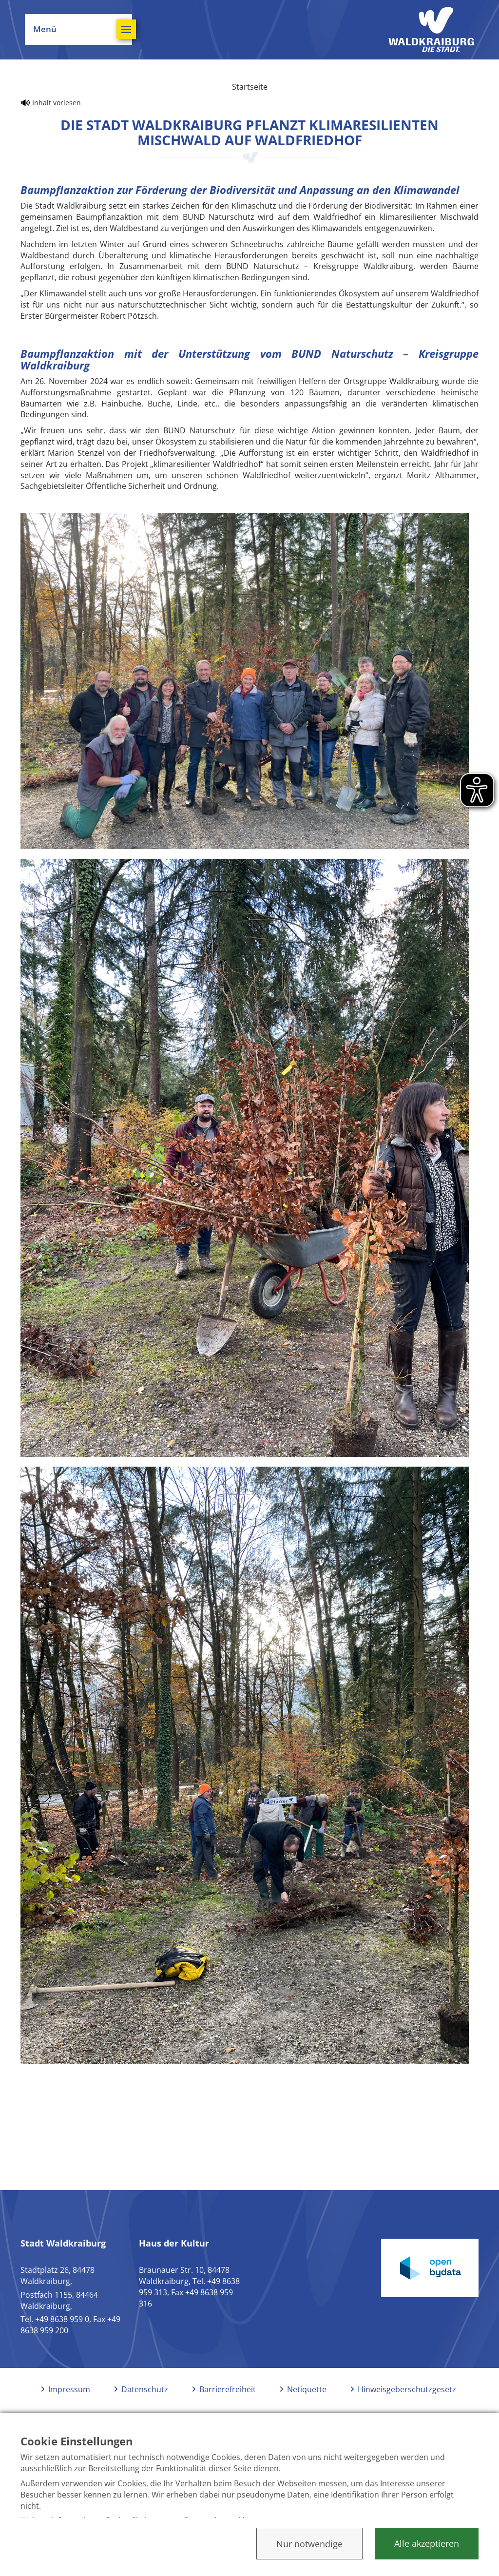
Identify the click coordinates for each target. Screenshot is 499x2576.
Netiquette (306, 2390)
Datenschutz (144, 2390)
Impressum (69, 2390)
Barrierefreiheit (227, 2390)
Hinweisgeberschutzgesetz (407, 2390)
